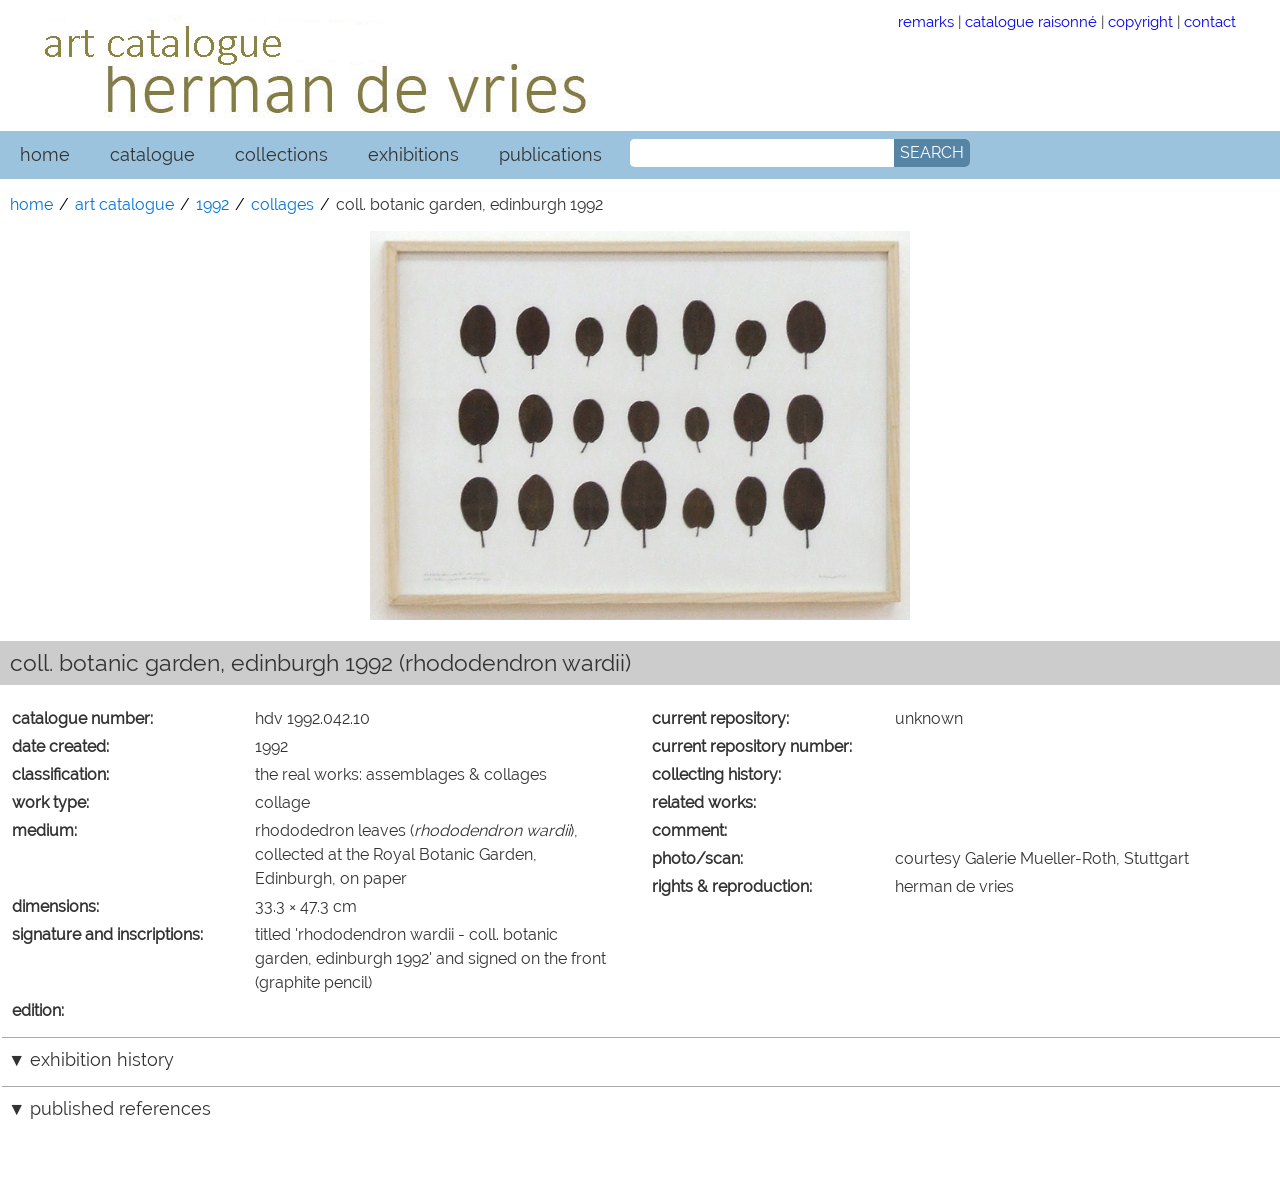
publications (550, 154)
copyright (1140, 21)
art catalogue (124, 204)
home (45, 154)
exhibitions (413, 154)
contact (1210, 21)
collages (282, 204)
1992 (212, 204)
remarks (926, 21)
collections (281, 154)
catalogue (152, 154)
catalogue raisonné (1031, 21)
